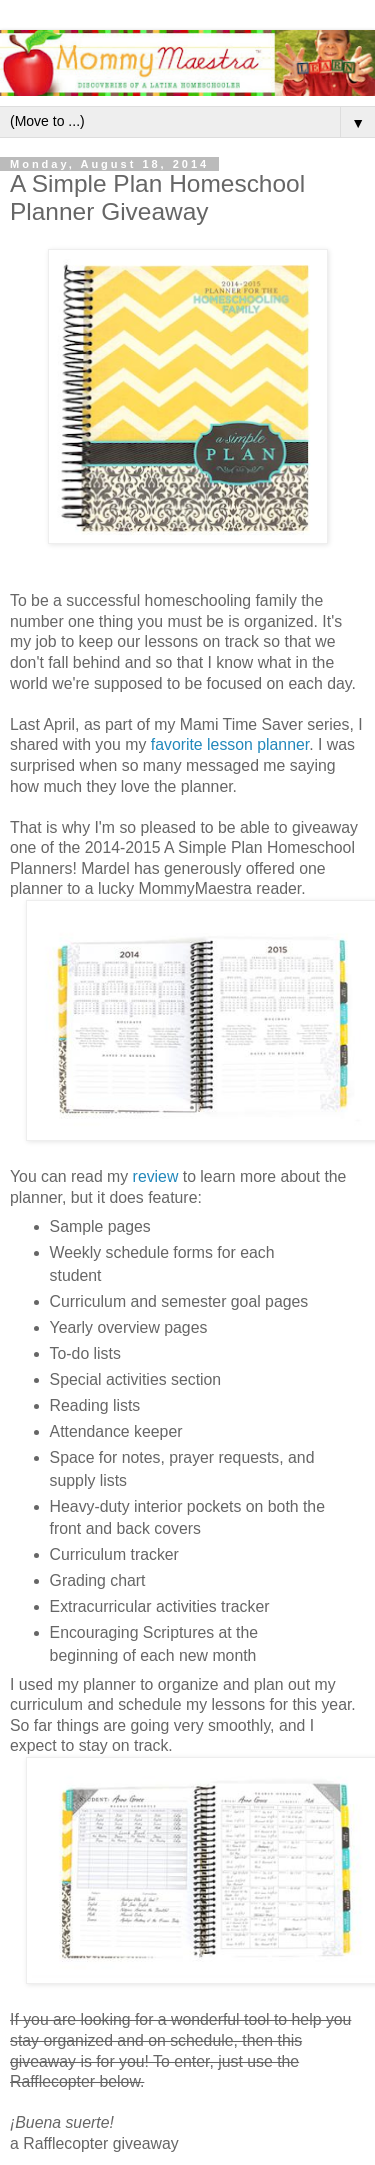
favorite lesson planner (230, 744)
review (156, 1176)
